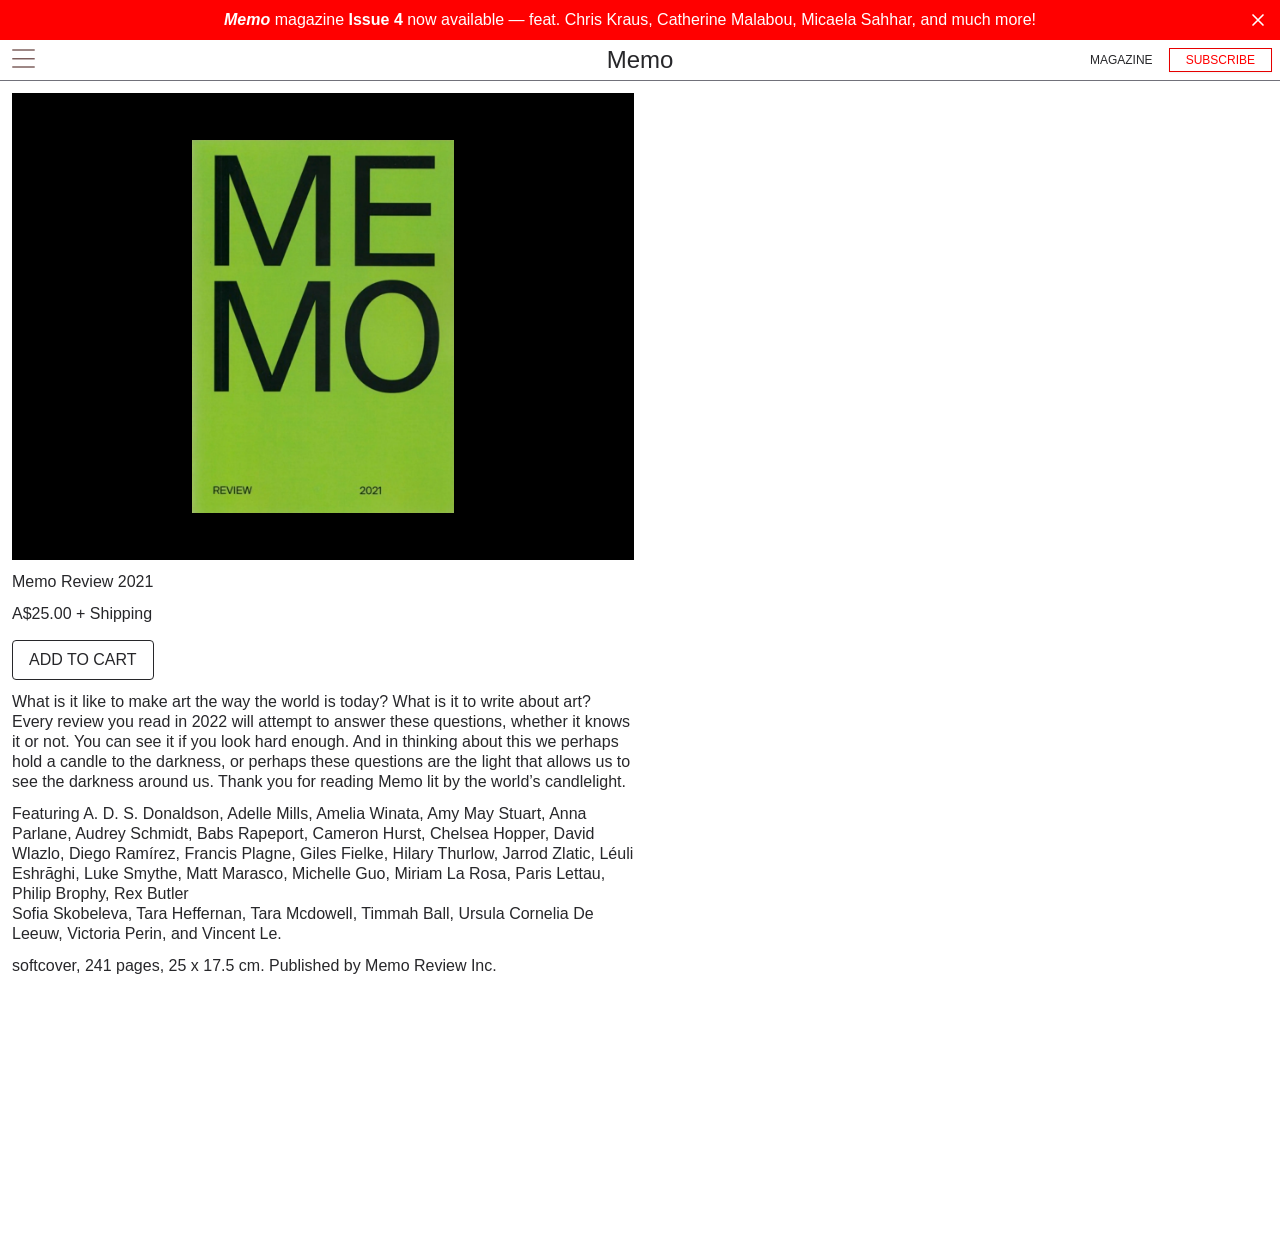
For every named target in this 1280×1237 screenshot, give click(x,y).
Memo (640, 59)
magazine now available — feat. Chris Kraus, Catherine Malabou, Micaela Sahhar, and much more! (630, 19)
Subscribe (1220, 60)
